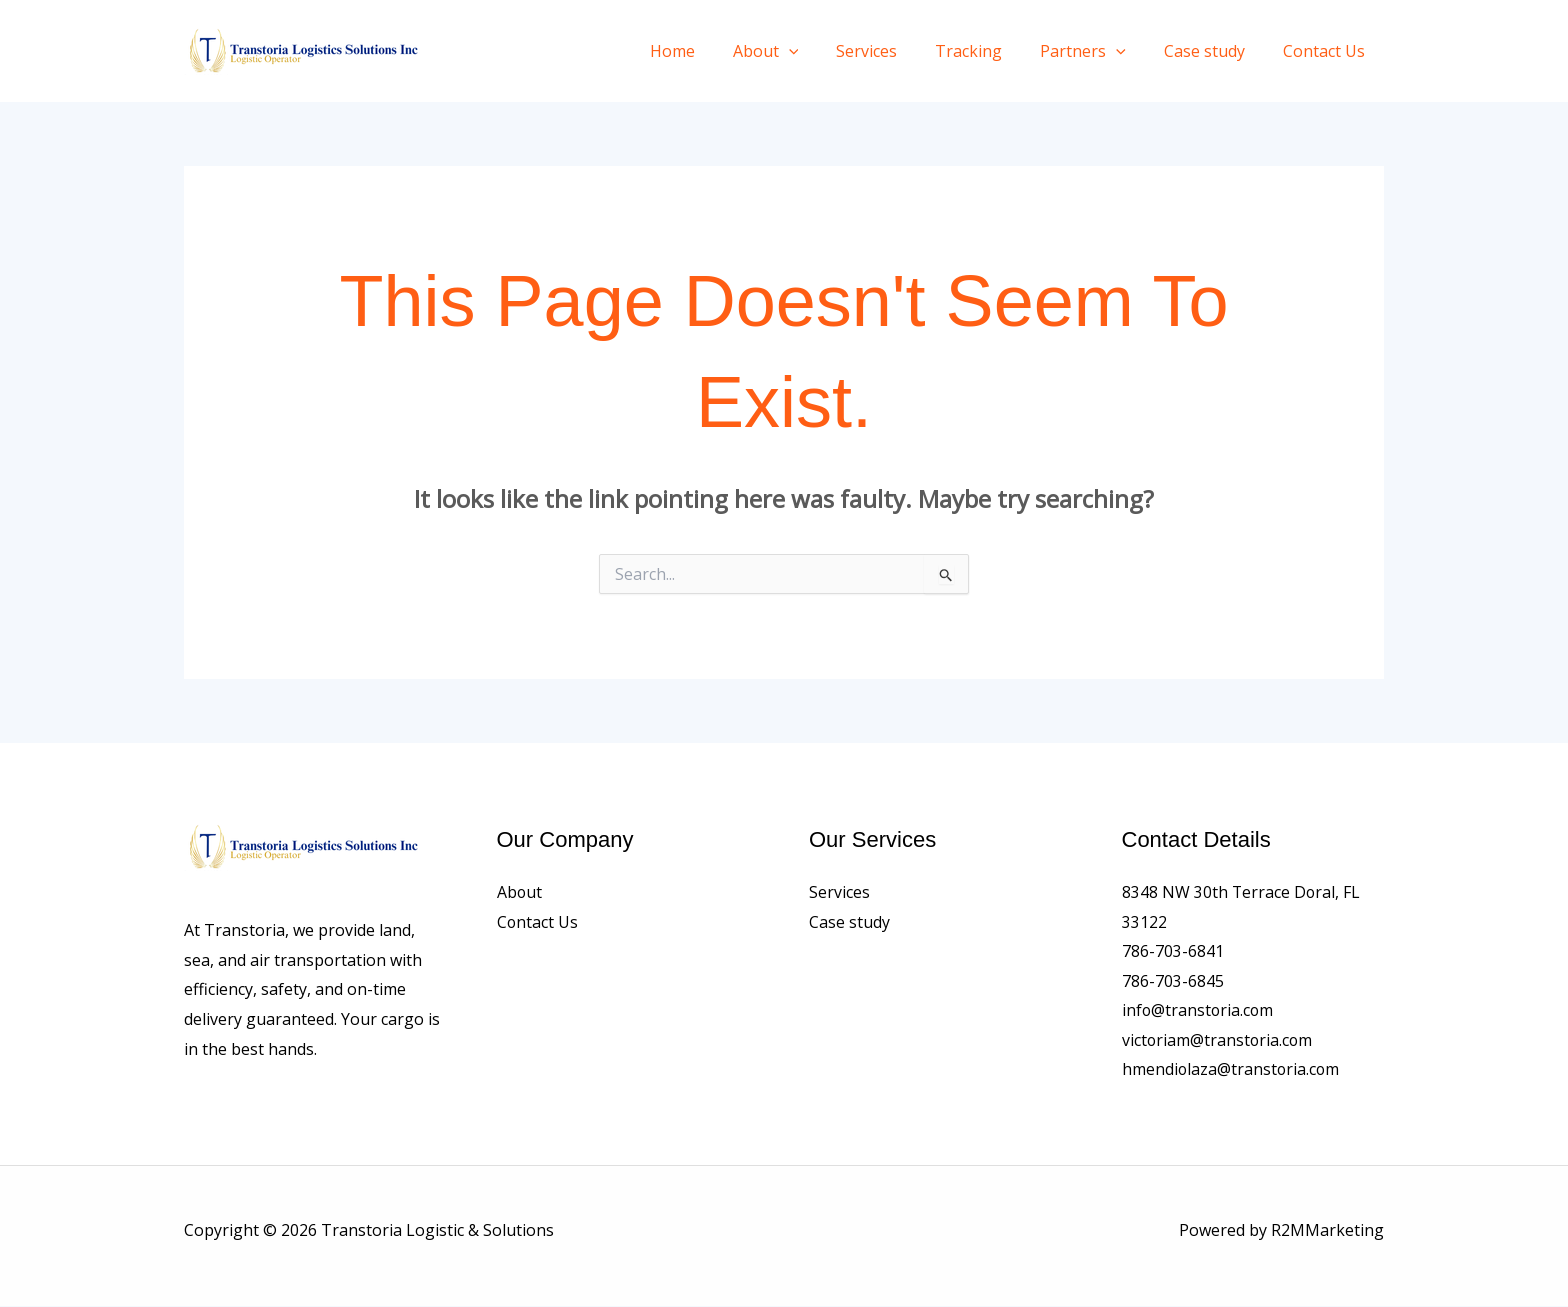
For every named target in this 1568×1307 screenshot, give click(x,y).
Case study (1213, 51)
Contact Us (1327, 51)
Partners (1098, 51)
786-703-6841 (1173, 951)
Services (893, 51)
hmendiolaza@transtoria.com (1232, 1070)
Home (711, 51)
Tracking (989, 51)
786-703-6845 (1173, 981)
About (799, 51)
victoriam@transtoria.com (1218, 1041)
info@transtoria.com (1199, 1011)
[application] (822, 51)
